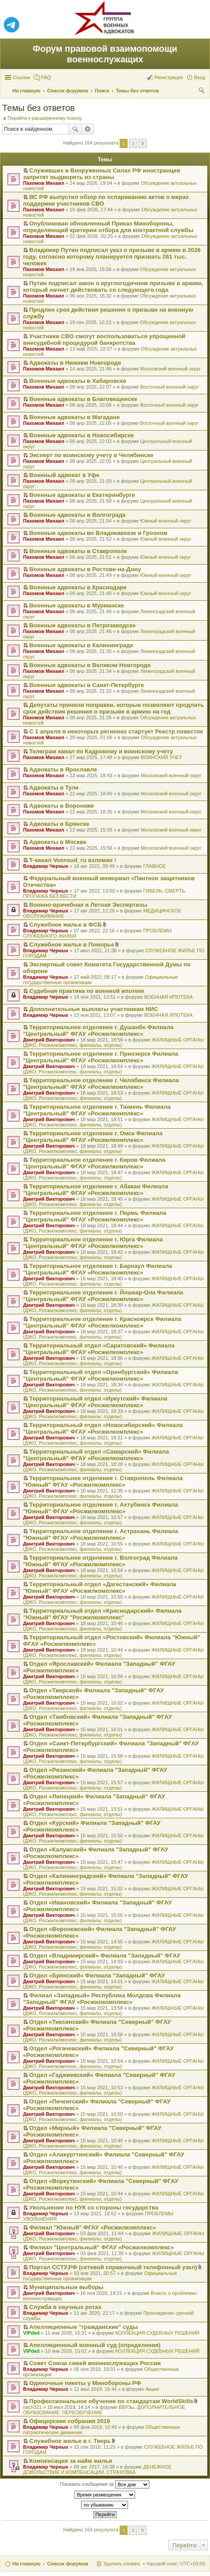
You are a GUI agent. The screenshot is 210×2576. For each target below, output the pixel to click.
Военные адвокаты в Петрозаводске (82, 625)
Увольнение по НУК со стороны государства (93, 2207)
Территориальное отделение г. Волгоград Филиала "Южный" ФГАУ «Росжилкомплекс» (100, 1561)
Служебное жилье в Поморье (71, 944)
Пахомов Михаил (43, 183)
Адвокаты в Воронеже (61, 805)
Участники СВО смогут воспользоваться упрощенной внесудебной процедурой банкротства (104, 339)
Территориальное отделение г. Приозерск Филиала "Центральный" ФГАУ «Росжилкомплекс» (100, 1057)
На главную (26, 2563)
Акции (152, 2389)
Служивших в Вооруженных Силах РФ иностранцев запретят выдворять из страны (101, 173)
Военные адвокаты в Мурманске (76, 605)
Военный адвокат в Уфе (64, 475)
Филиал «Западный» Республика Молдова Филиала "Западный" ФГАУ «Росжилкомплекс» (102, 1998)
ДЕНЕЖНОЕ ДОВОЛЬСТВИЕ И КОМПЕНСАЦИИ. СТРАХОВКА (97, 2469)
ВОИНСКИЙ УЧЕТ (161, 757)
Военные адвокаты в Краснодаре (78, 587)
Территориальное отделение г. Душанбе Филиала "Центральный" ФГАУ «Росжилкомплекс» (98, 1030)
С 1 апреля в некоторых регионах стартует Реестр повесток (116, 731)
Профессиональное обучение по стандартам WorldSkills (111, 2401)
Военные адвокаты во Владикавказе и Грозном (98, 533)
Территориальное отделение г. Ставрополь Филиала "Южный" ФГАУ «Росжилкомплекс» (103, 1481)
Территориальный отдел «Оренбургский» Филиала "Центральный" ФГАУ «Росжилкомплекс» (100, 1375)
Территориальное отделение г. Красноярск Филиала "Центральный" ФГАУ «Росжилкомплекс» (102, 1322)
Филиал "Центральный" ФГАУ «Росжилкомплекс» (101, 2247)
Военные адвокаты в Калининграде (81, 645)
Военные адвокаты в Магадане (74, 417)
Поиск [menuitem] (202, 91)
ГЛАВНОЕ (154, 866)
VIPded (31, 2333)
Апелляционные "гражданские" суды (83, 2327)
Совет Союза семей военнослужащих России (95, 2363)
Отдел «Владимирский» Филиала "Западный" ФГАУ (104, 1955)
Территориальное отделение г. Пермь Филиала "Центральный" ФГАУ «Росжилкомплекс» (94, 1216)
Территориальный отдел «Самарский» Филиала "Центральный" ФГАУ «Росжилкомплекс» (96, 1455)
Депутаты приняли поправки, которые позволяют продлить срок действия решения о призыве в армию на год (113, 708)
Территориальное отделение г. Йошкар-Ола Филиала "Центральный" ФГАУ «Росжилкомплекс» (103, 1295)
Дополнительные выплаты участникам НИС (93, 1009)
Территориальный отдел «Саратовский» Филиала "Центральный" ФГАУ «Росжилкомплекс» (99, 1348)
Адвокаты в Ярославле (63, 769)
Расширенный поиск (88, 129)
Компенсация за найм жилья (70, 2461)
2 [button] (133, 143)
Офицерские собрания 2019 (69, 2421)
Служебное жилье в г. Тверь (70, 2441)
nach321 (32, 2407)
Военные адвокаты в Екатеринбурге (82, 495)
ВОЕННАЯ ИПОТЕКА (168, 997)
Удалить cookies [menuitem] (121, 2563)
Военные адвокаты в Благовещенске (83, 399)
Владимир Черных (45, 866)
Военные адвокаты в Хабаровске (77, 381)
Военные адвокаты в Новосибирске (81, 435)
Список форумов (67, 2563)
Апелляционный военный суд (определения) (94, 2345)
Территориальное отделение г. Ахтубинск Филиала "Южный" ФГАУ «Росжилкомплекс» (100, 1508)
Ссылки (21, 77)
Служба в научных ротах (65, 2307)
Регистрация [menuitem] (169, 77)
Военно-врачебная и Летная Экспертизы (88, 904)
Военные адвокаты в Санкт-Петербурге (86, 685)
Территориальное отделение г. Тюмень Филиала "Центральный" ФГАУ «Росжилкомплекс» (97, 1110)
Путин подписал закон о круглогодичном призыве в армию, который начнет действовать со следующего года (113, 286)
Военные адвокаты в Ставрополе (78, 551)
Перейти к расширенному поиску (45, 118)
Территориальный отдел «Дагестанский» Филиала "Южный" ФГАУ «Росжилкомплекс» (99, 1587)
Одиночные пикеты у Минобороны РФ (85, 2383)
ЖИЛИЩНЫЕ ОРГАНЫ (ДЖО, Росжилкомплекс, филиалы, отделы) (113, 1042)
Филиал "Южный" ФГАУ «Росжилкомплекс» (92, 2227)
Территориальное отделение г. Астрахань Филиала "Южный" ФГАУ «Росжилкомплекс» (100, 1534)
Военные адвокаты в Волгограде (77, 514)
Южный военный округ (165, 520)
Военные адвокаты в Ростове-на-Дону (85, 569)
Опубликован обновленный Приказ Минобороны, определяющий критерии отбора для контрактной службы (108, 226)
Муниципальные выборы (66, 2287)
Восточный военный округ (169, 386)
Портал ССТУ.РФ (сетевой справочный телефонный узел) (113, 2267)
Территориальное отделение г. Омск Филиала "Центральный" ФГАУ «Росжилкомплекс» (93, 1136)
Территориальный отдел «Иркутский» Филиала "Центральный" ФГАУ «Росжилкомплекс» (95, 1401)
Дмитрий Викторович (49, 1039)
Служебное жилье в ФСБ (65, 924)
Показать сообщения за (104, 2484)
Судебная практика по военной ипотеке (86, 991)
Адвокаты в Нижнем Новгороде (75, 362)
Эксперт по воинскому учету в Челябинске (91, 455)
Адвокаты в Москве (57, 842)
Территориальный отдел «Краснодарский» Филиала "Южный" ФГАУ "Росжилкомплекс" (102, 1614)
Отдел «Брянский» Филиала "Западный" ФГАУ (97, 1975)
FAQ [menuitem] (46, 77)
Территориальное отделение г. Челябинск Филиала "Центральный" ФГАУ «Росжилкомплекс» (101, 1083)
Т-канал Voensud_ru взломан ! (72, 860)
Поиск (75, 129)
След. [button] (142, 143)
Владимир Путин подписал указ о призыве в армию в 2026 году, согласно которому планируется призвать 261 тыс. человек (112, 257)
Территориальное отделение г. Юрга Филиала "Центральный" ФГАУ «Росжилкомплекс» (93, 1242)
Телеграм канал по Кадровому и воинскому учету (101, 751)
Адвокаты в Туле (53, 787)
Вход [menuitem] (199, 77)
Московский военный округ (170, 368)
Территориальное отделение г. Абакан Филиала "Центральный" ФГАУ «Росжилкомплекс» (95, 1189)
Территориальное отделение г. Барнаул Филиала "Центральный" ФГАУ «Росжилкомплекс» (97, 1269)
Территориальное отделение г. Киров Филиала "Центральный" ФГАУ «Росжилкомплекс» (94, 1163)
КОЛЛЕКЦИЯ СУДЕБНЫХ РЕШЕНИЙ (157, 2333)
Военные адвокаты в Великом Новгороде (90, 665)
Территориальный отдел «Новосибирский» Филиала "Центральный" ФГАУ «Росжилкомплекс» (103, 1428)
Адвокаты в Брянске (59, 824)
